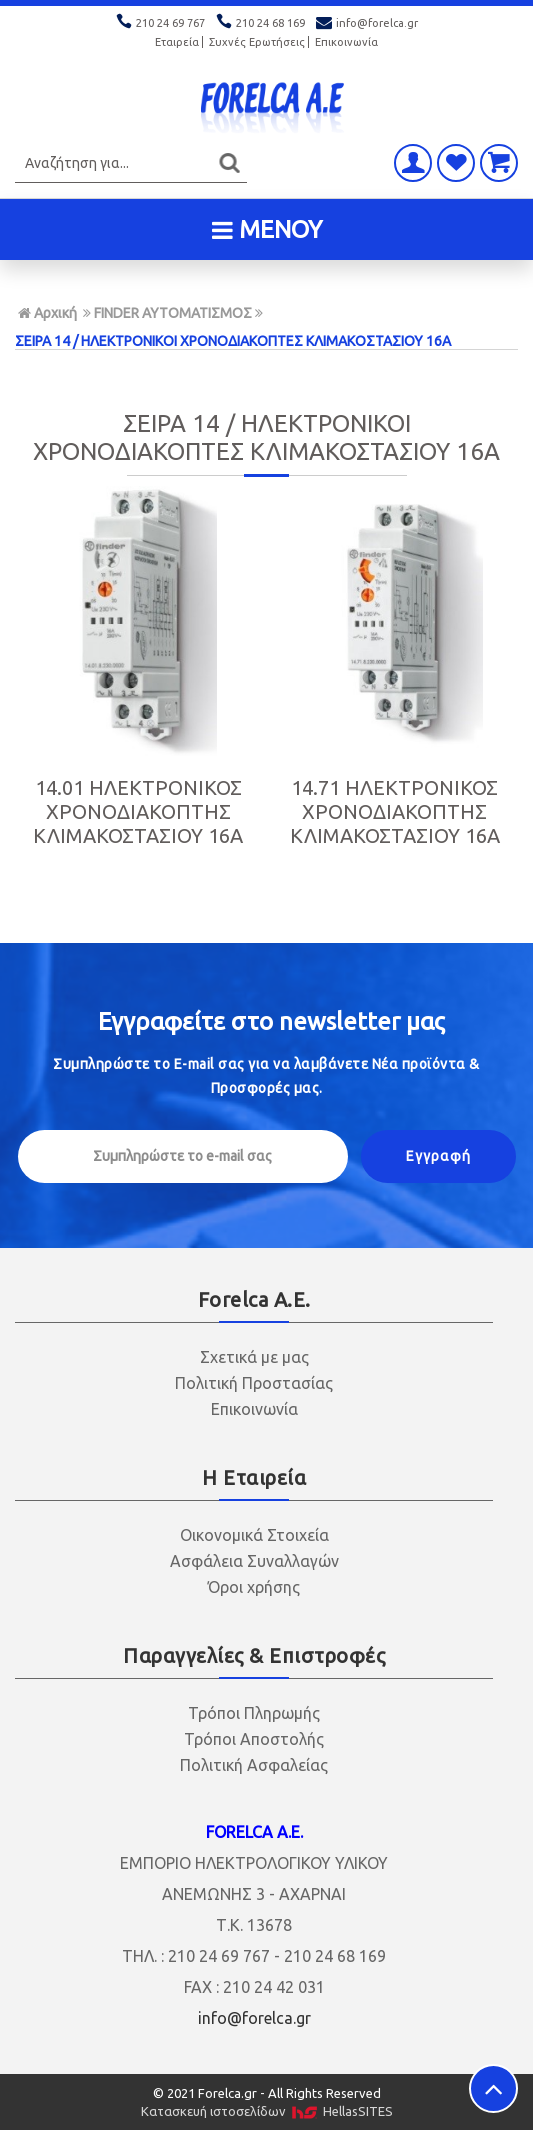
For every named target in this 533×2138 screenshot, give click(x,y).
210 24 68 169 (262, 23)
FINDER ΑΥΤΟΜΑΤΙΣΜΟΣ (173, 313)
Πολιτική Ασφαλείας (254, 1765)
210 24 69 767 (162, 23)
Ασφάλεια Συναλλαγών (254, 1561)
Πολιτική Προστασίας (254, 1383)
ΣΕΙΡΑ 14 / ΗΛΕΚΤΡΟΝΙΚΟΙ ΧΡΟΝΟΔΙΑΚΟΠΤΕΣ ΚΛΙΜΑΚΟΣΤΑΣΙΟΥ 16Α (233, 341)
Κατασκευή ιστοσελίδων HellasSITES (267, 2111)
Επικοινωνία (346, 42)
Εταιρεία (177, 42)
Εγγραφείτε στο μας (271, 1021)
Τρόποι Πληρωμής (254, 1713)
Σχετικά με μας (254, 1357)
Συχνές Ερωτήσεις (257, 42)
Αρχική (47, 313)
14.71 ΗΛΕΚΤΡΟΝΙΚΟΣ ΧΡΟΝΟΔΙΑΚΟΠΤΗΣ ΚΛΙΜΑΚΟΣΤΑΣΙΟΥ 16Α (395, 811)
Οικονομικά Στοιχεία (254, 1535)
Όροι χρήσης (254, 1587)
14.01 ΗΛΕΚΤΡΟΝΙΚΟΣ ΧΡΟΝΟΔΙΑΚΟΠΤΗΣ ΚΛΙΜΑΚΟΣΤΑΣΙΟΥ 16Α (138, 811)
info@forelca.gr (367, 23)
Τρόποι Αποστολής (254, 1739)
